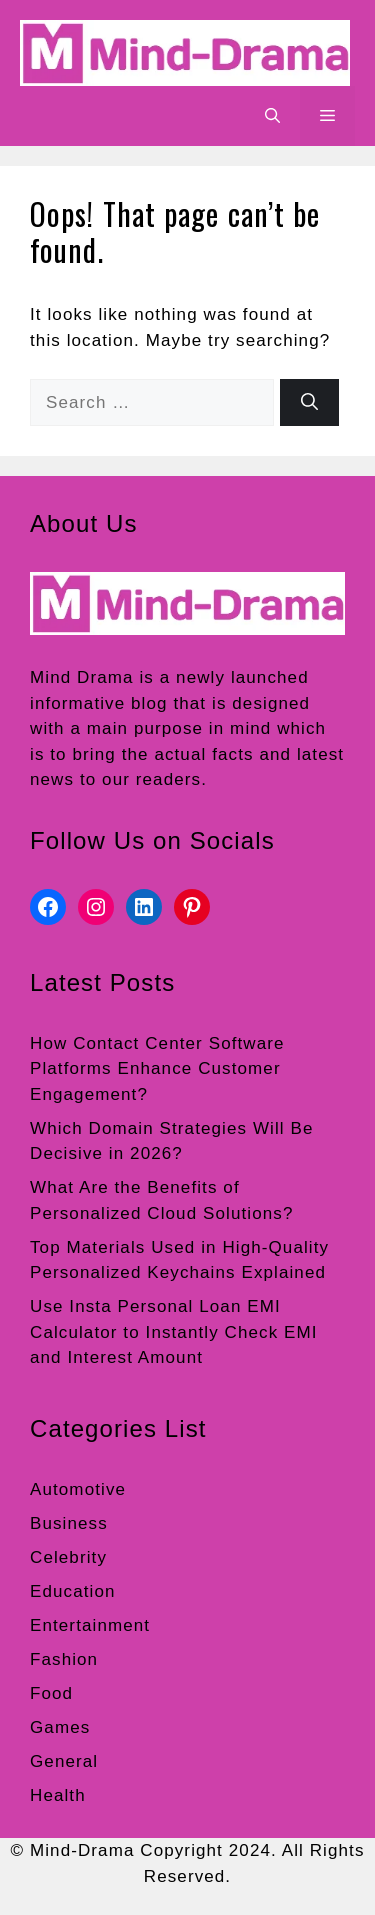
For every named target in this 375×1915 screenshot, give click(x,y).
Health (58, 1795)
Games (60, 1727)
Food (51, 1693)
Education (73, 1591)
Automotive (78, 1489)
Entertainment (90, 1625)
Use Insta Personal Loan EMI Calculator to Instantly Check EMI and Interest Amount (174, 1332)
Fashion (64, 1659)
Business (69, 1523)
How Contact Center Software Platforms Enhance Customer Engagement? (157, 1069)
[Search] (309, 403)
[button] (272, 116)
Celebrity (68, 1557)
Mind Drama (82, 677)
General (64, 1761)
